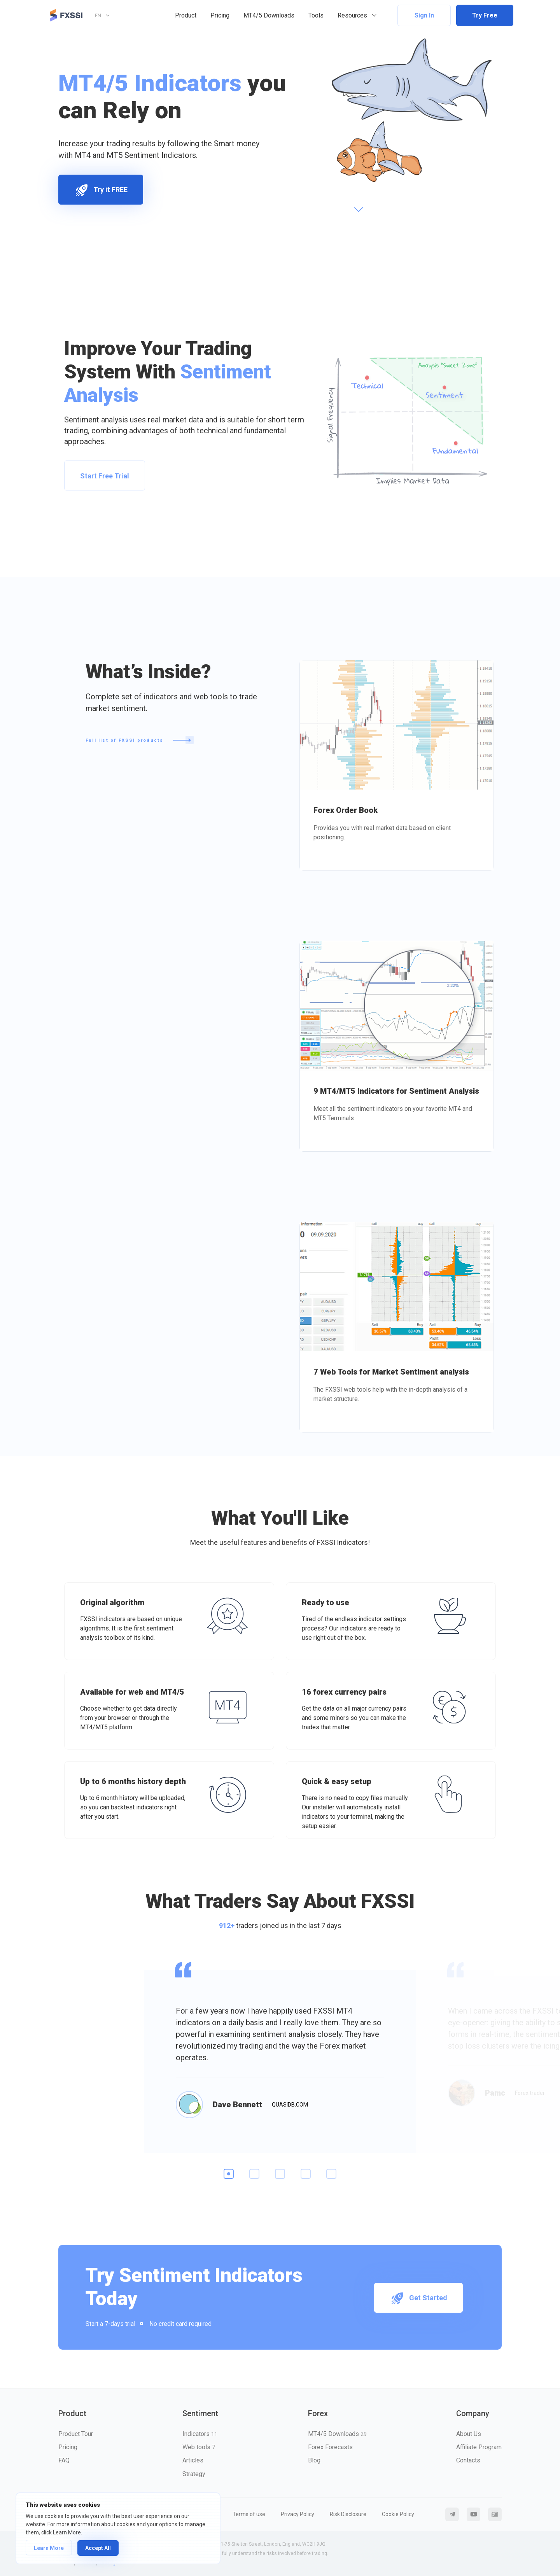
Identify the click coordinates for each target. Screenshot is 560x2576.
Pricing (219, 15)
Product (185, 15)
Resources (352, 15)
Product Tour (75, 2434)
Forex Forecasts (330, 2447)
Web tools (198, 2447)
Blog (314, 2460)
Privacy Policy (297, 2514)
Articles (192, 2460)
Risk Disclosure (348, 2514)
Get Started (418, 2298)
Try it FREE (101, 190)
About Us (468, 2434)
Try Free (484, 15)
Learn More (49, 2548)
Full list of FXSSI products (140, 740)
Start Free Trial (104, 476)
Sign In (424, 15)
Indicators (199, 2434)
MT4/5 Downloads (268, 15)
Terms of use (249, 2514)
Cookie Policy (398, 2514)
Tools (316, 15)
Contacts (468, 2460)
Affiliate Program (479, 2447)
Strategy (193, 2474)
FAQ (64, 2460)
